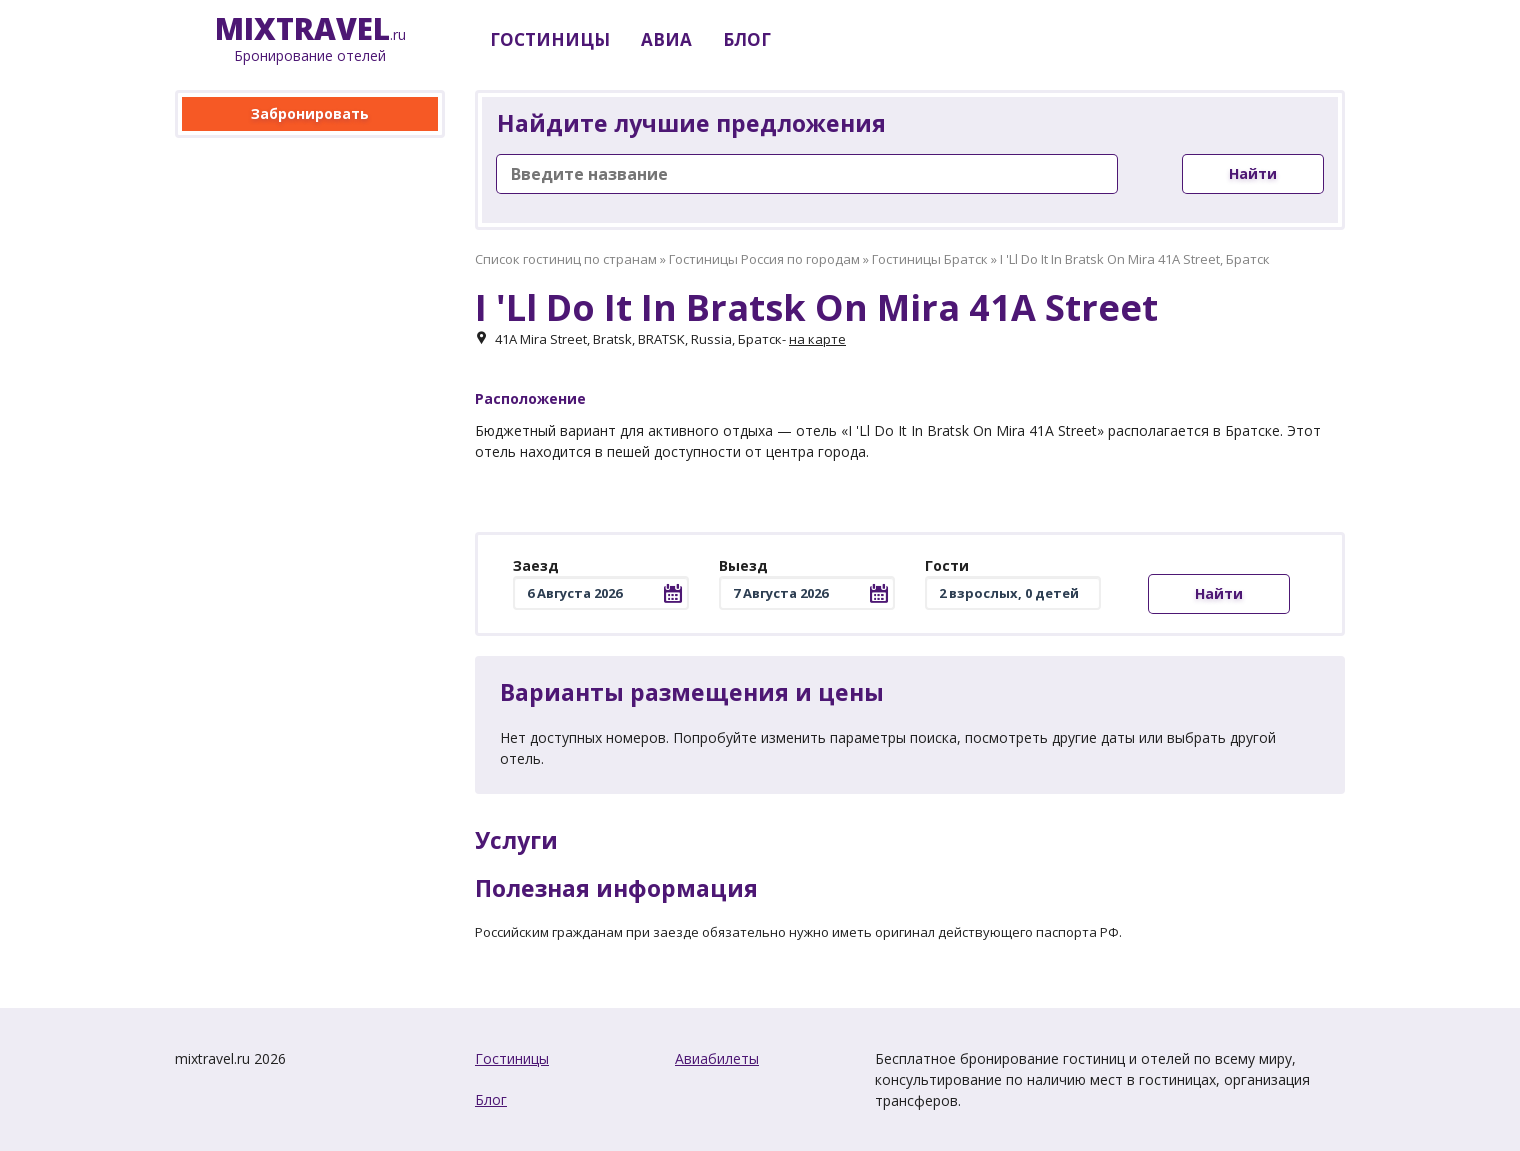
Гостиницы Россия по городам (764, 259)
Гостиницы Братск (930, 259)
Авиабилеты (717, 1058)
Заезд (536, 565)
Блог (491, 1099)
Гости (947, 565)
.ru (310, 39)
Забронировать (310, 113)
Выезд (743, 565)
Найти (1253, 173)
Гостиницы (512, 1058)
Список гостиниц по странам (566, 259)
